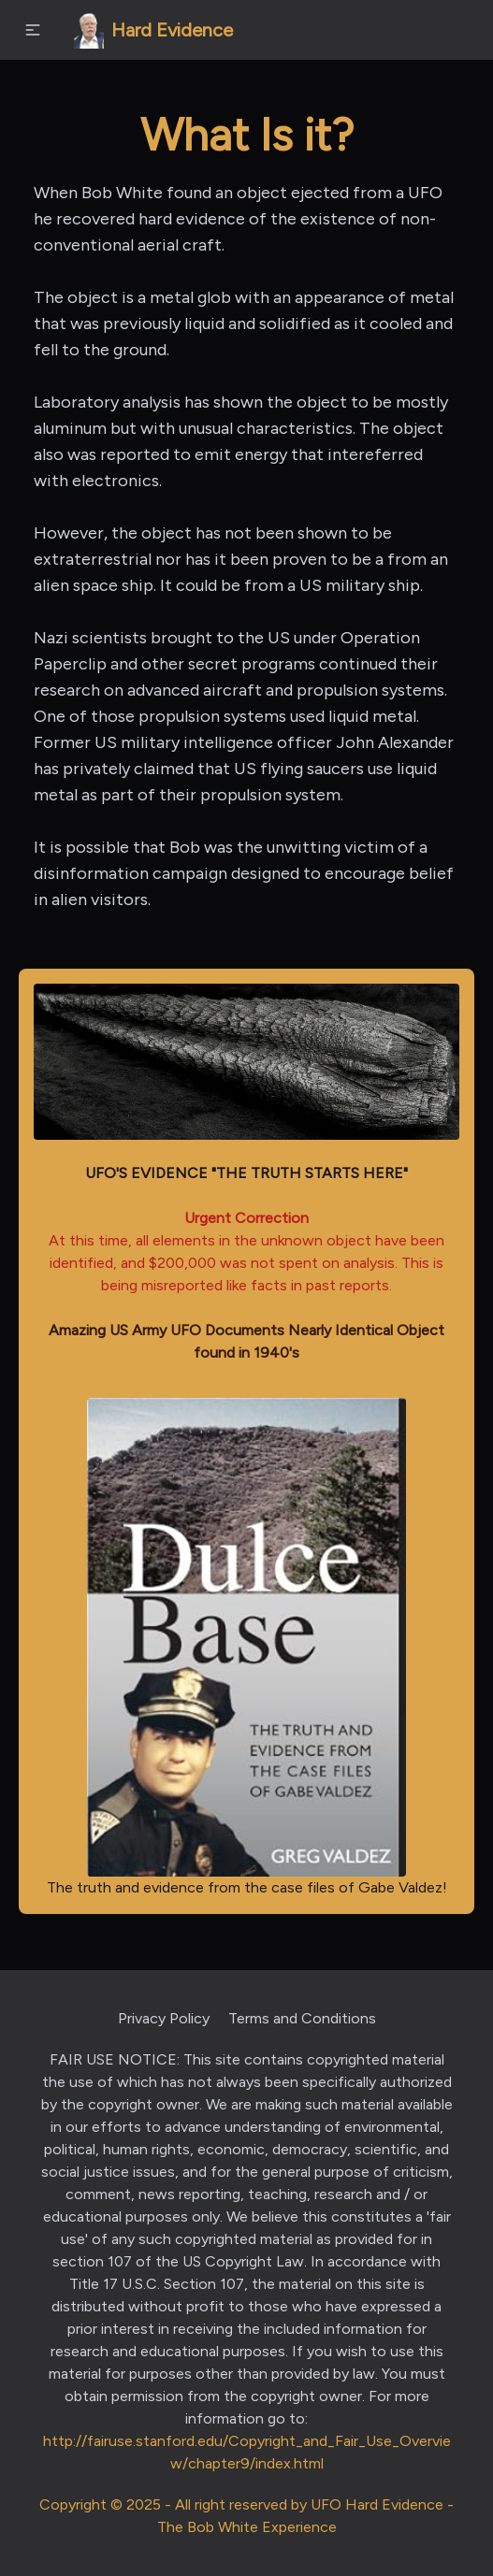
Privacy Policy (164, 2018)
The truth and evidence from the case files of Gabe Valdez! (247, 1646)
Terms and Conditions (302, 2018)
